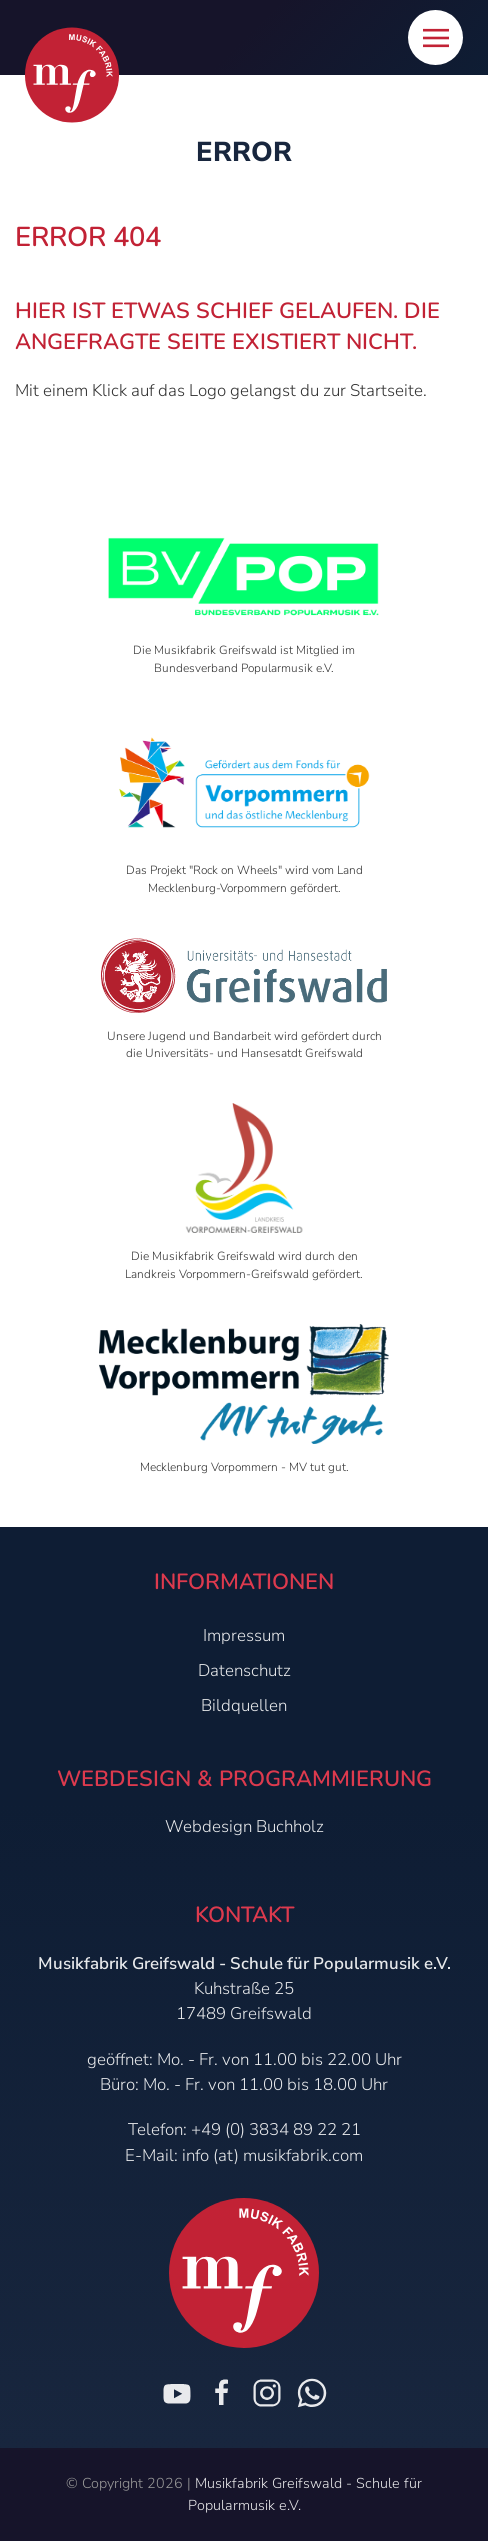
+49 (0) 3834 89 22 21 (276, 2129)
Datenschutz (244, 1670)
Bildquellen (244, 1705)
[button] (435, 37)
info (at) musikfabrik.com (272, 2155)
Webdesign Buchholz (244, 1826)
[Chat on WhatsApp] (312, 2393)
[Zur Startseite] (72, 75)
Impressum (244, 1635)
